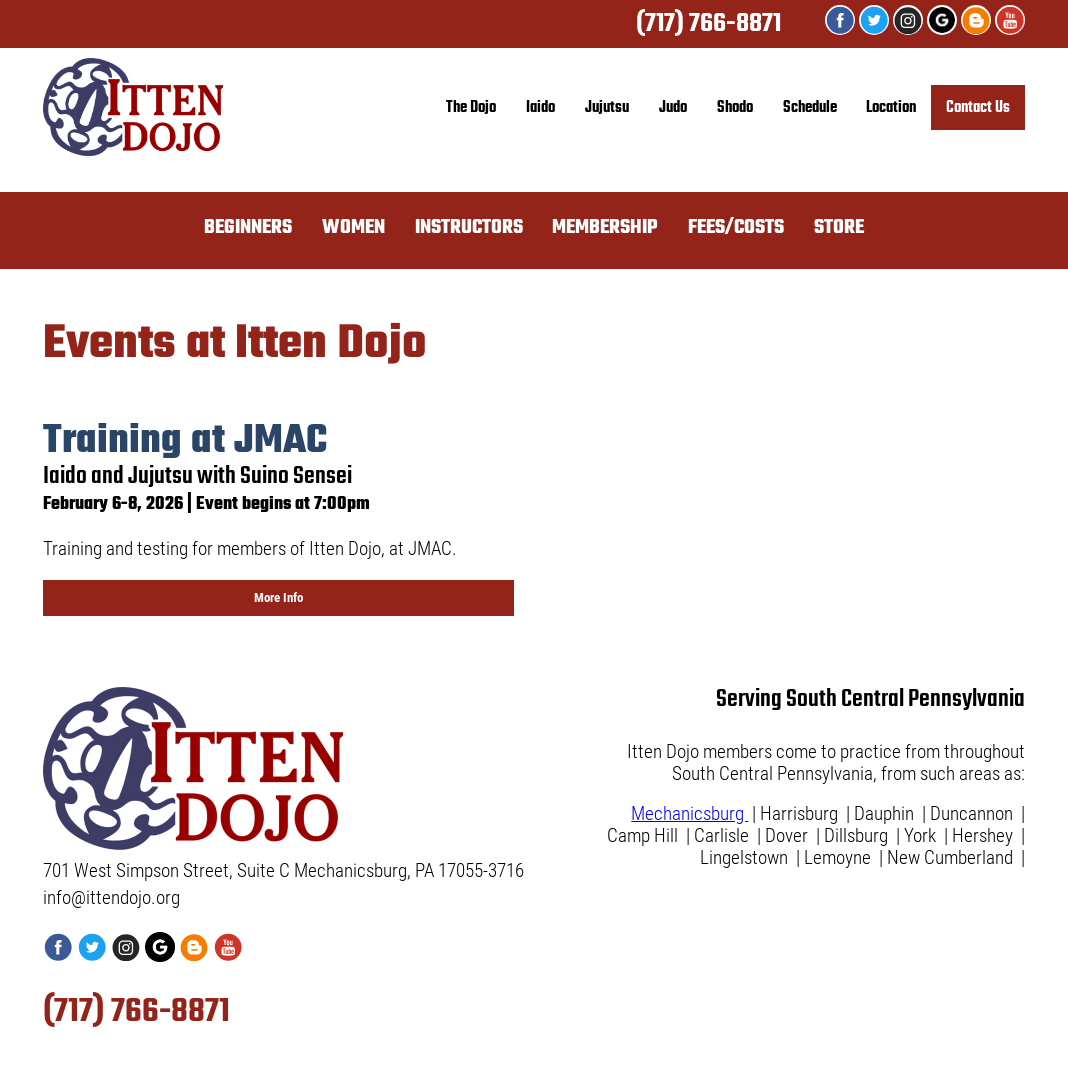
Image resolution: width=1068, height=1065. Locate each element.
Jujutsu (607, 108)
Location (891, 108)
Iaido (540, 108)
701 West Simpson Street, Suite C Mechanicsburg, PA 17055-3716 (283, 871)
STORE (839, 228)
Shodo (735, 108)
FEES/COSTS (736, 228)
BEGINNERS (248, 228)
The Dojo (471, 108)
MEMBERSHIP (605, 228)
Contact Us (978, 108)
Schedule (810, 108)
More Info (278, 597)
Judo (673, 108)
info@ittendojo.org (111, 898)
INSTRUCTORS (469, 228)
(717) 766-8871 (708, 24)
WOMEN (353, 228)
